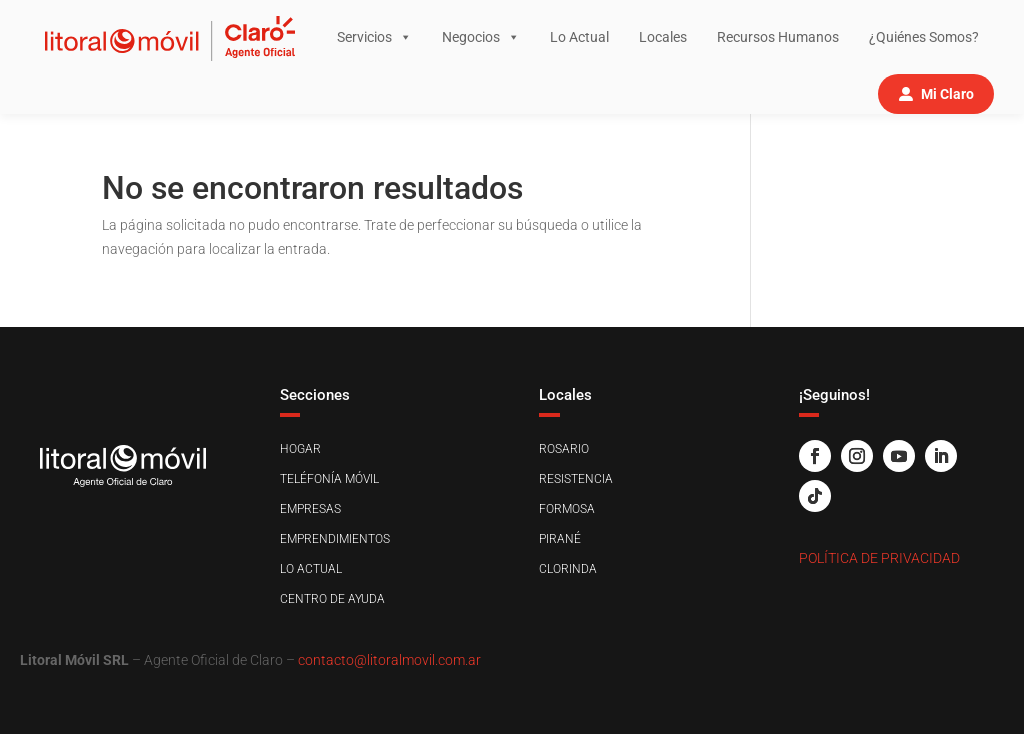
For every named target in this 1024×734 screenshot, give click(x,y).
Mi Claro (947, 94)
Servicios (374, 37)
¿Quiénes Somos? (924, 37)
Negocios (481, 37)
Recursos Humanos (778, 37)
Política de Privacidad (879, 558)
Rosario (564, 449)
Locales (663, 37)
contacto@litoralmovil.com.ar (389, 660)
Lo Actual (579, 37)
